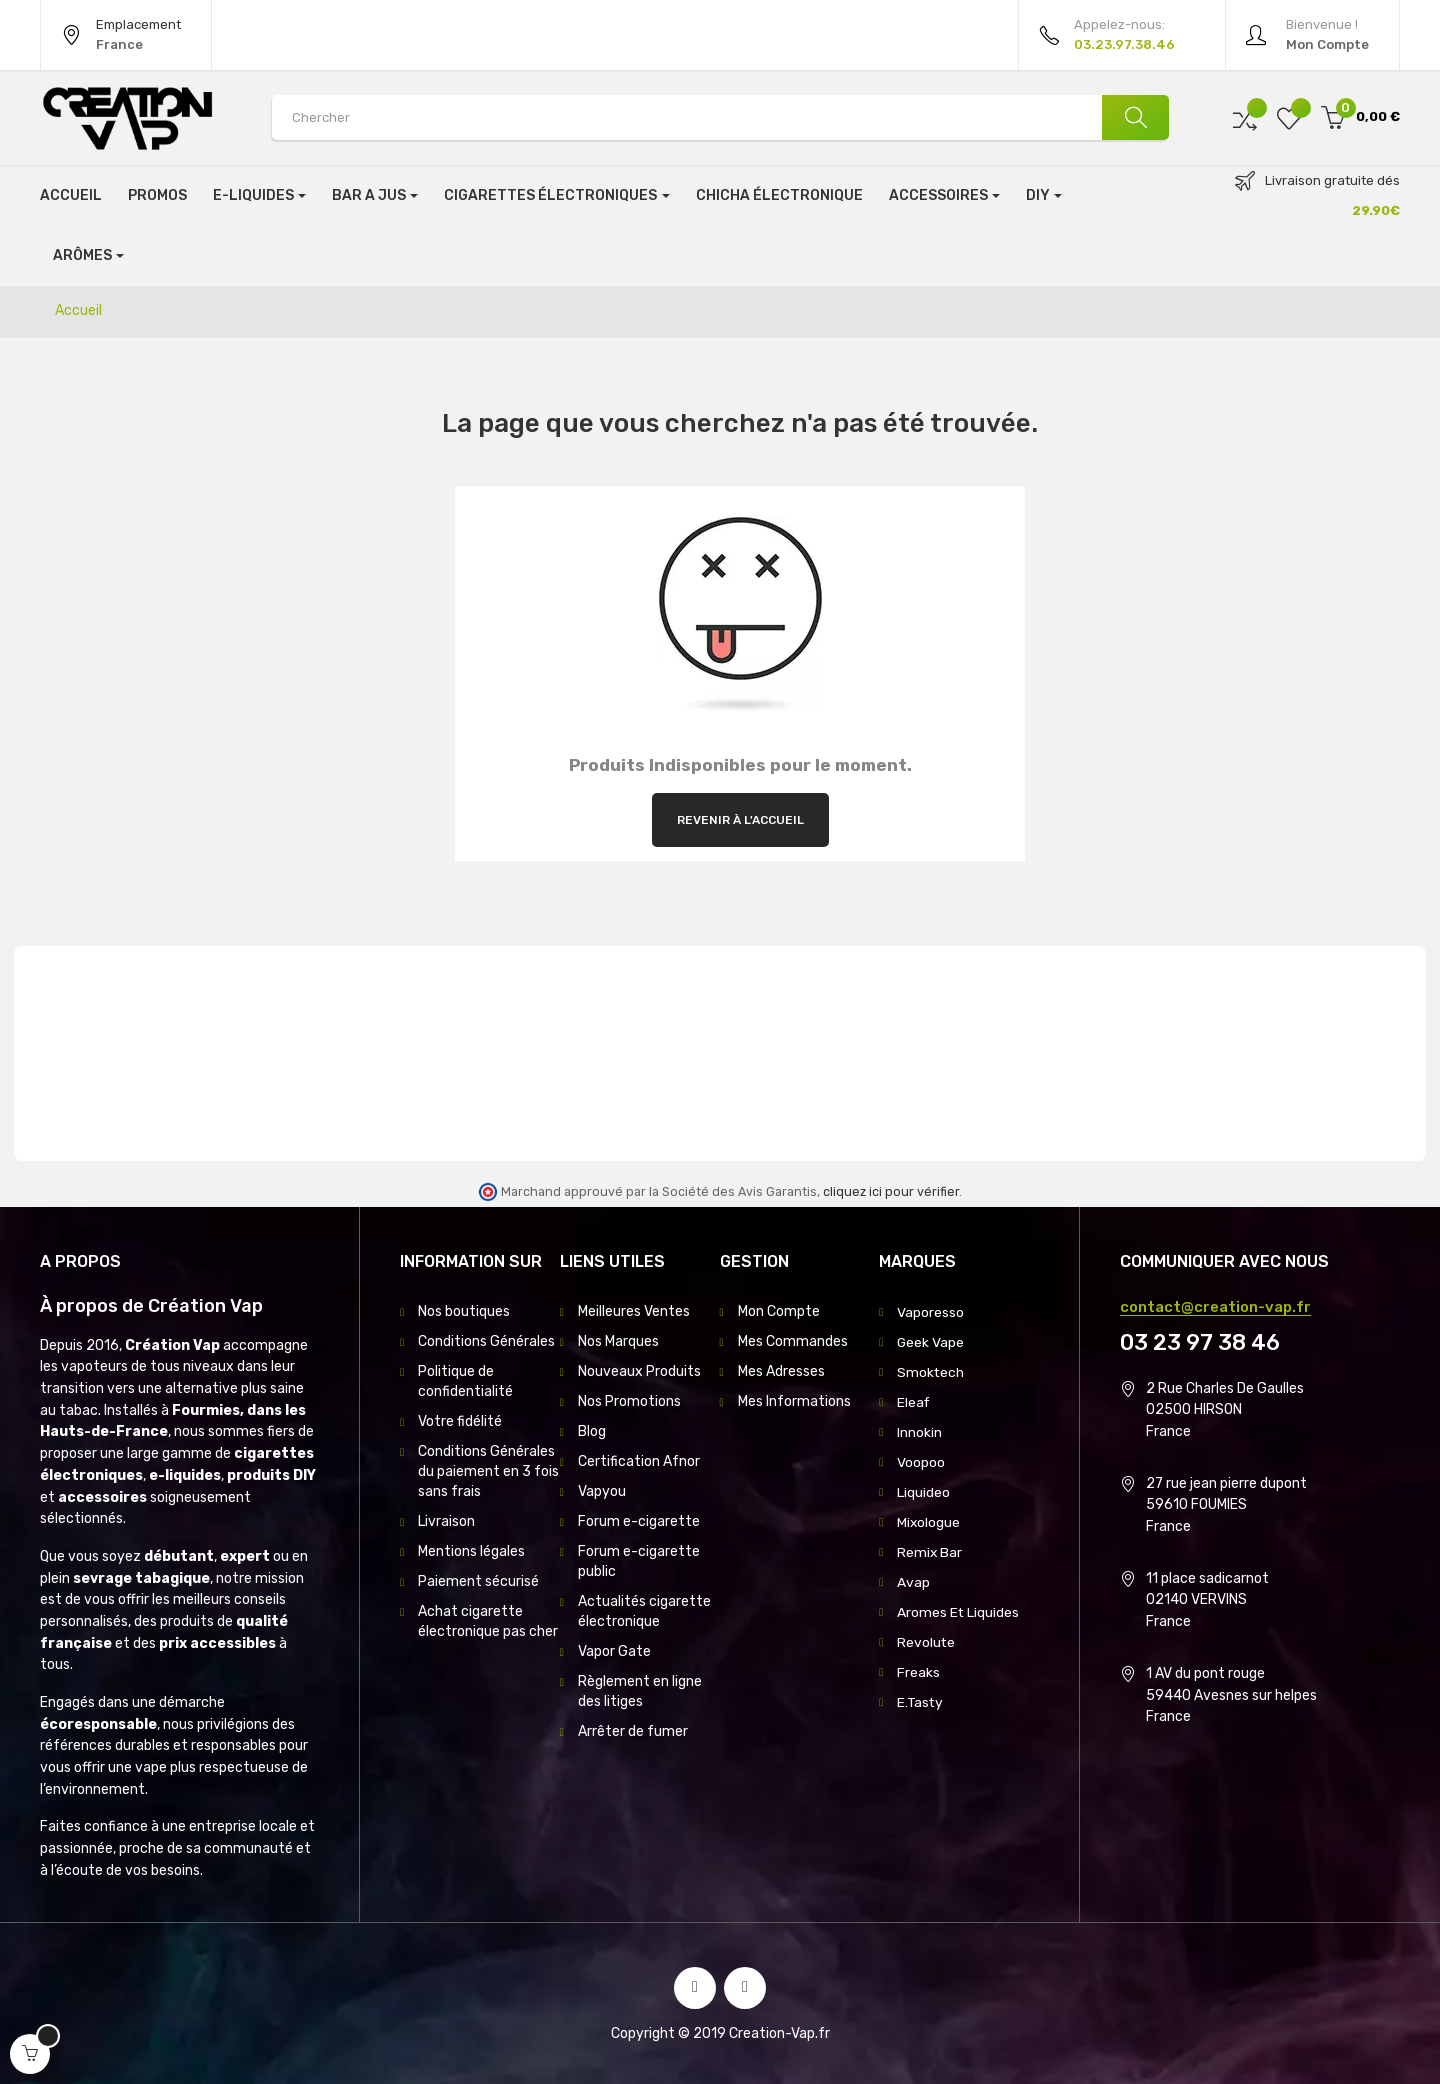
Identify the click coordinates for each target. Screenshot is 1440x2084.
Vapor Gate (614, 1651)
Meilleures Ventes (634, 1311)
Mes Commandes (793, 1341)
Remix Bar (930, 1551)
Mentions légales (471, 1551)
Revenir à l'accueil (740, 820)
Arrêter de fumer (633, 1731)
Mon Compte (779, 1311)
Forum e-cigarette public (639, 1561)
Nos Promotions (629, 1401)
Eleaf (914, 1401)
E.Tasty (921, 1701)
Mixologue (929, 1521)
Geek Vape (931, 1341)
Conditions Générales (486, 1341)
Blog (592, 1431)
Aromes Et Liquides (958, 1611)
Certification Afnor (639, 1461)
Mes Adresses (781, 1371)
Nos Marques (618, 1341)
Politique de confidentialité (465, 1381)
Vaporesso (930, 1311)
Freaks (918, 1671)
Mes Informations (794, 1401)
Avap (913, 1581)
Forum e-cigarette (639, 1521)
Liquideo (923, 1491)
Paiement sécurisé (478, 1581)
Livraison (446, 1521)
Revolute (926, 1641)
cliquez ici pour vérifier (891, 1191)
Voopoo (921, 1461)
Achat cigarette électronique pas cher (488, 1621)
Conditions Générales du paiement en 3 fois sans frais (488, 1471)
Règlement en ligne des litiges (640, 1691)
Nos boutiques (464, 1311)
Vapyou (602, 1491)
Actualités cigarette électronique (644, 1611)
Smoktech (931, 1371)
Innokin (919, 1431)
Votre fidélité (460, 1421)
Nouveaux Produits (639, 1371)
